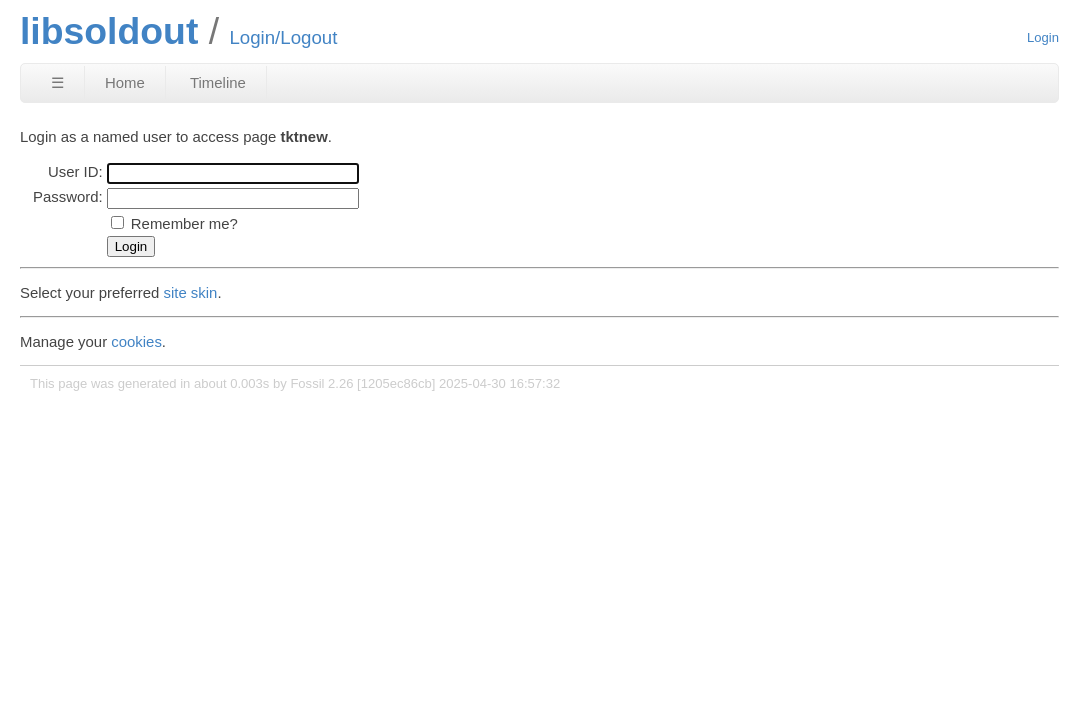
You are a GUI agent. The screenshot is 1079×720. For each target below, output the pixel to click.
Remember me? (184, 223)
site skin (191, 292)
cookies (136, 341)
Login (1043, 37)
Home (125, 82)
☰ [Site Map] (57, 82)
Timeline (218, 82)
